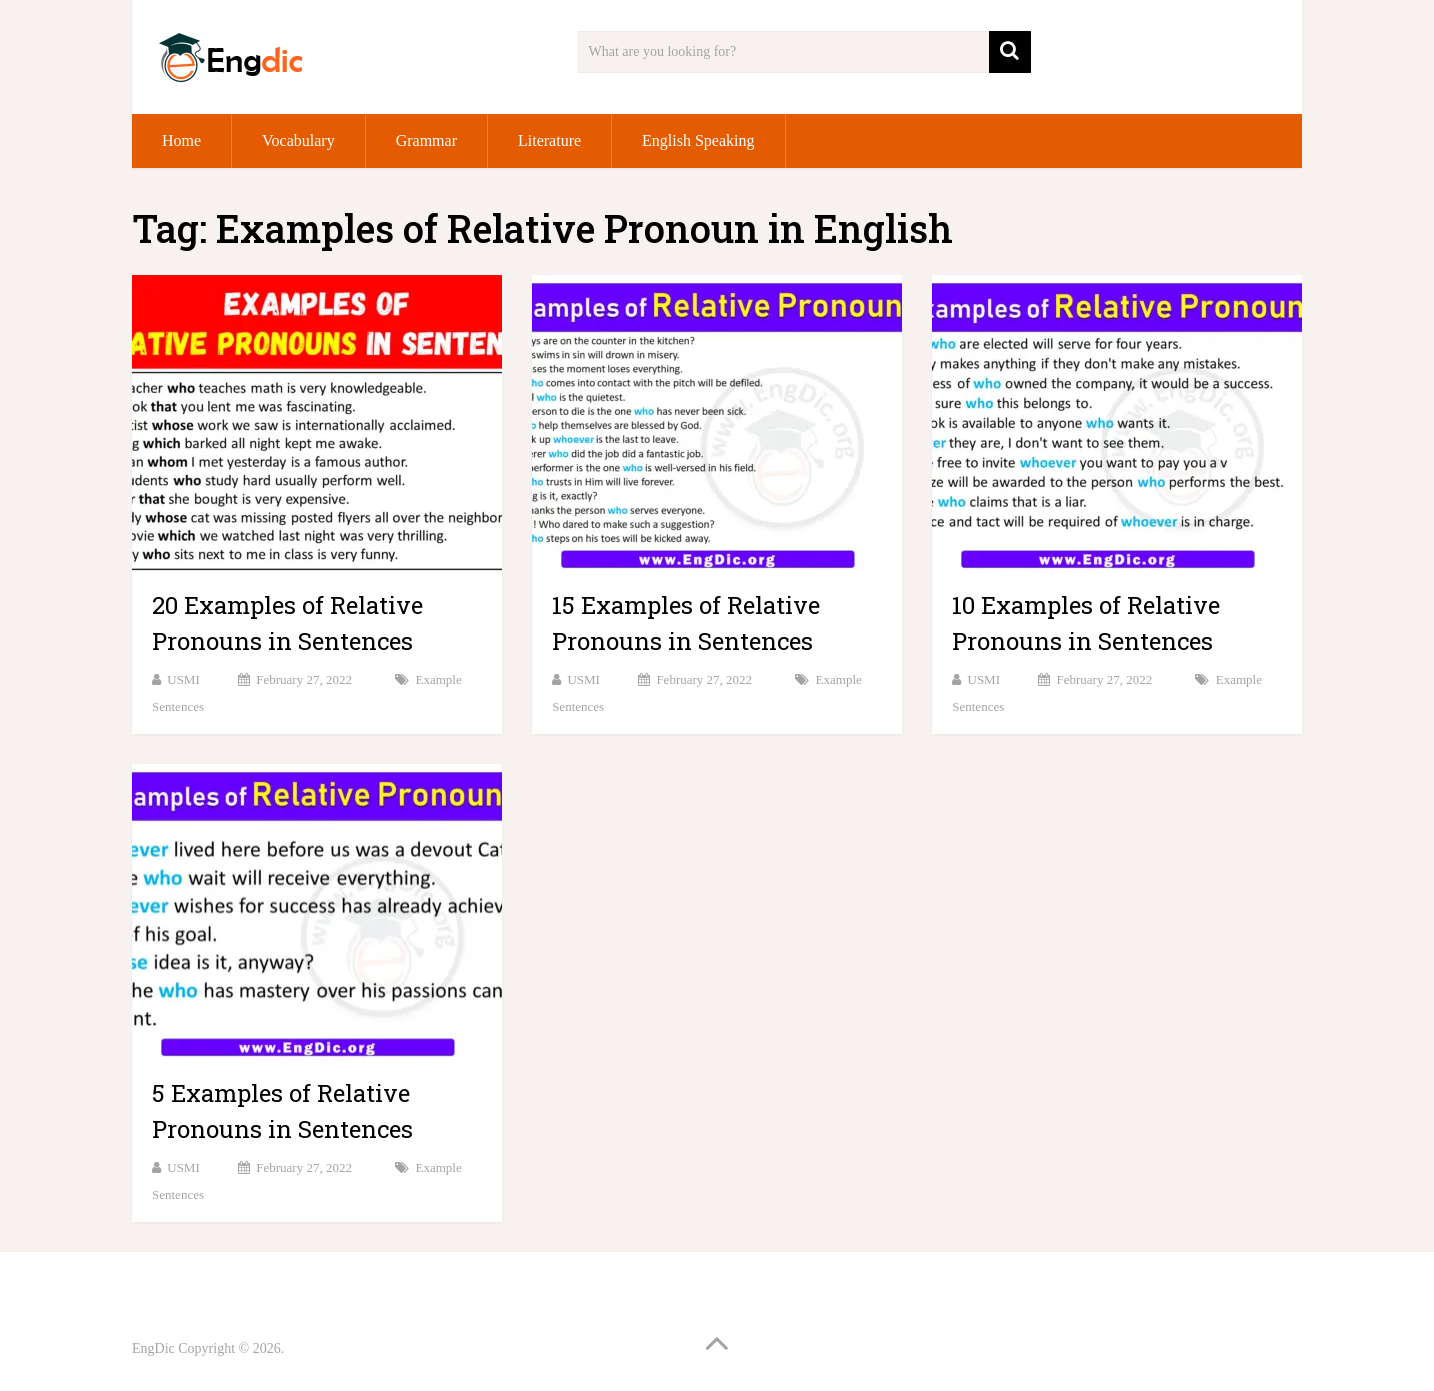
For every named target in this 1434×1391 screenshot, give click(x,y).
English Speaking (698, 140)
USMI (183, 679)
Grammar (426, 140)
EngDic (153, 1348)
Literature (549, 140)
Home (181, 140)
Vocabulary (298, 140)
